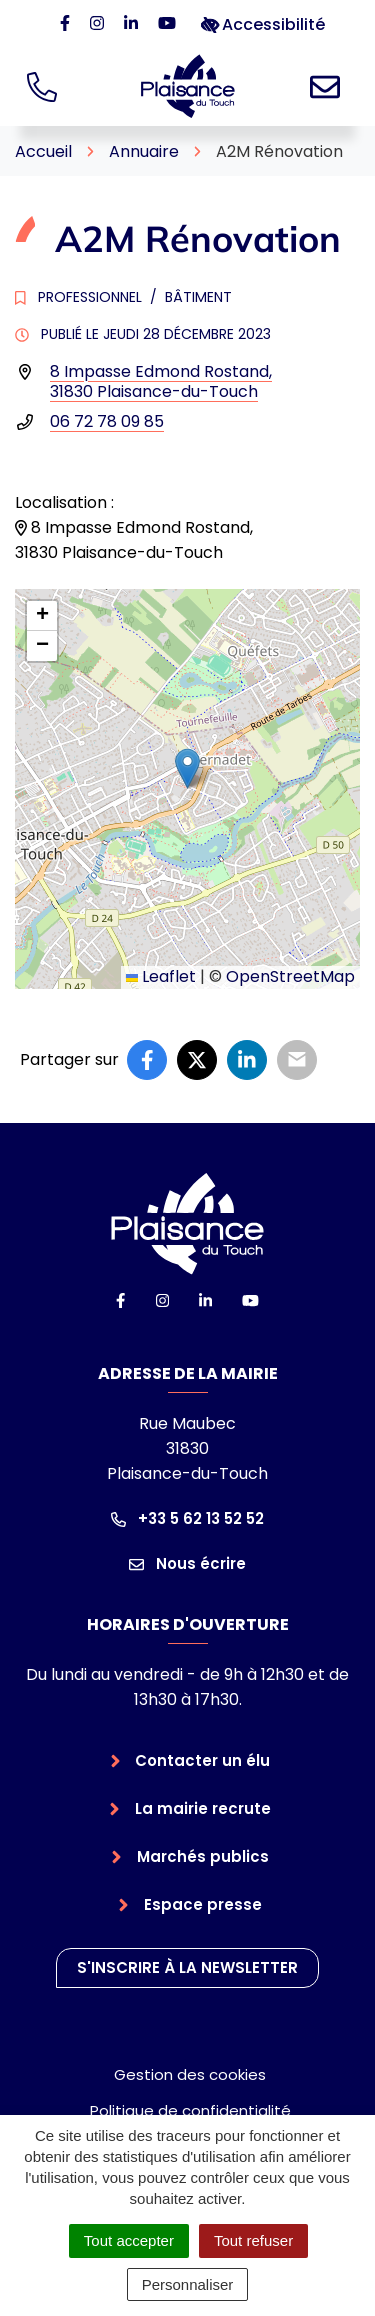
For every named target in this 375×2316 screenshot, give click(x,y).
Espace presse (203, 1904)
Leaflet (161, 976)
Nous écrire (187, 1563)
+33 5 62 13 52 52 (187, 1518)
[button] (187, 768)
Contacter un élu (202, 1760)
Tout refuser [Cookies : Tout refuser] (253, 2240)
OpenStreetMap (290, 976)
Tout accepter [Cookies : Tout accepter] (129, 2240)
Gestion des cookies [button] (190, 2074)
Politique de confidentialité (190, 2110)
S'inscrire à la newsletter (187, 1967)
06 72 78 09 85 (107, 421)
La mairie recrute (203, 1808)
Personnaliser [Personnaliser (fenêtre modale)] (188, 2284)
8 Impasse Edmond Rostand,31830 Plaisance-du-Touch (161, 381)
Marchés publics (203, 1856)
